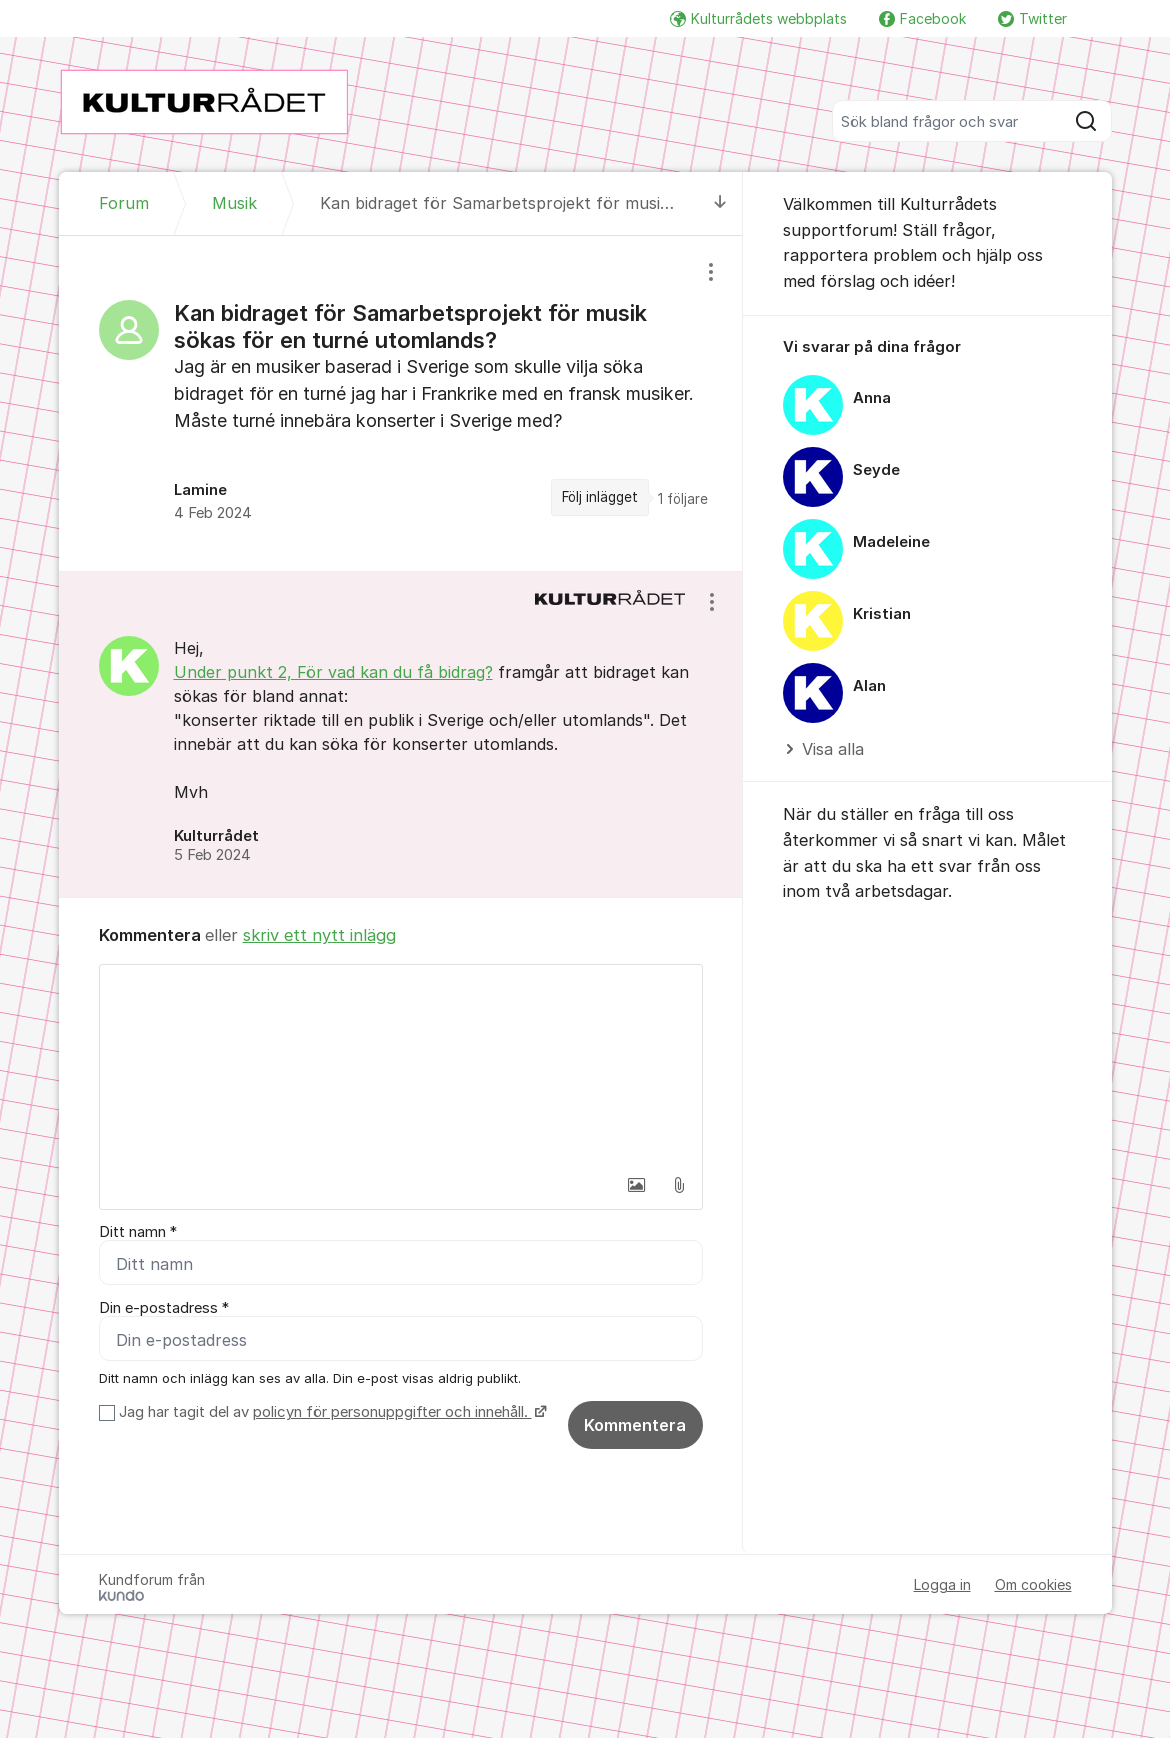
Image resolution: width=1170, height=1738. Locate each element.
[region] (401, 403)
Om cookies (1033, 1584)
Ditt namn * (138, 1232)
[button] (637, 1185)
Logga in (942, 1584)
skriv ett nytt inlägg (319, 935)
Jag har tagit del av (330, 1412)
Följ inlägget (600, 497)
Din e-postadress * (164, 1308)
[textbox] (401, 1065)
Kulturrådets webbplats (758, 18)
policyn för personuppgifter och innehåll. (392, 1412)
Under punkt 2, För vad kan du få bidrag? (333, 672)
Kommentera (635, 1425)
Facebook (922, 18)
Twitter (1032, 18)
